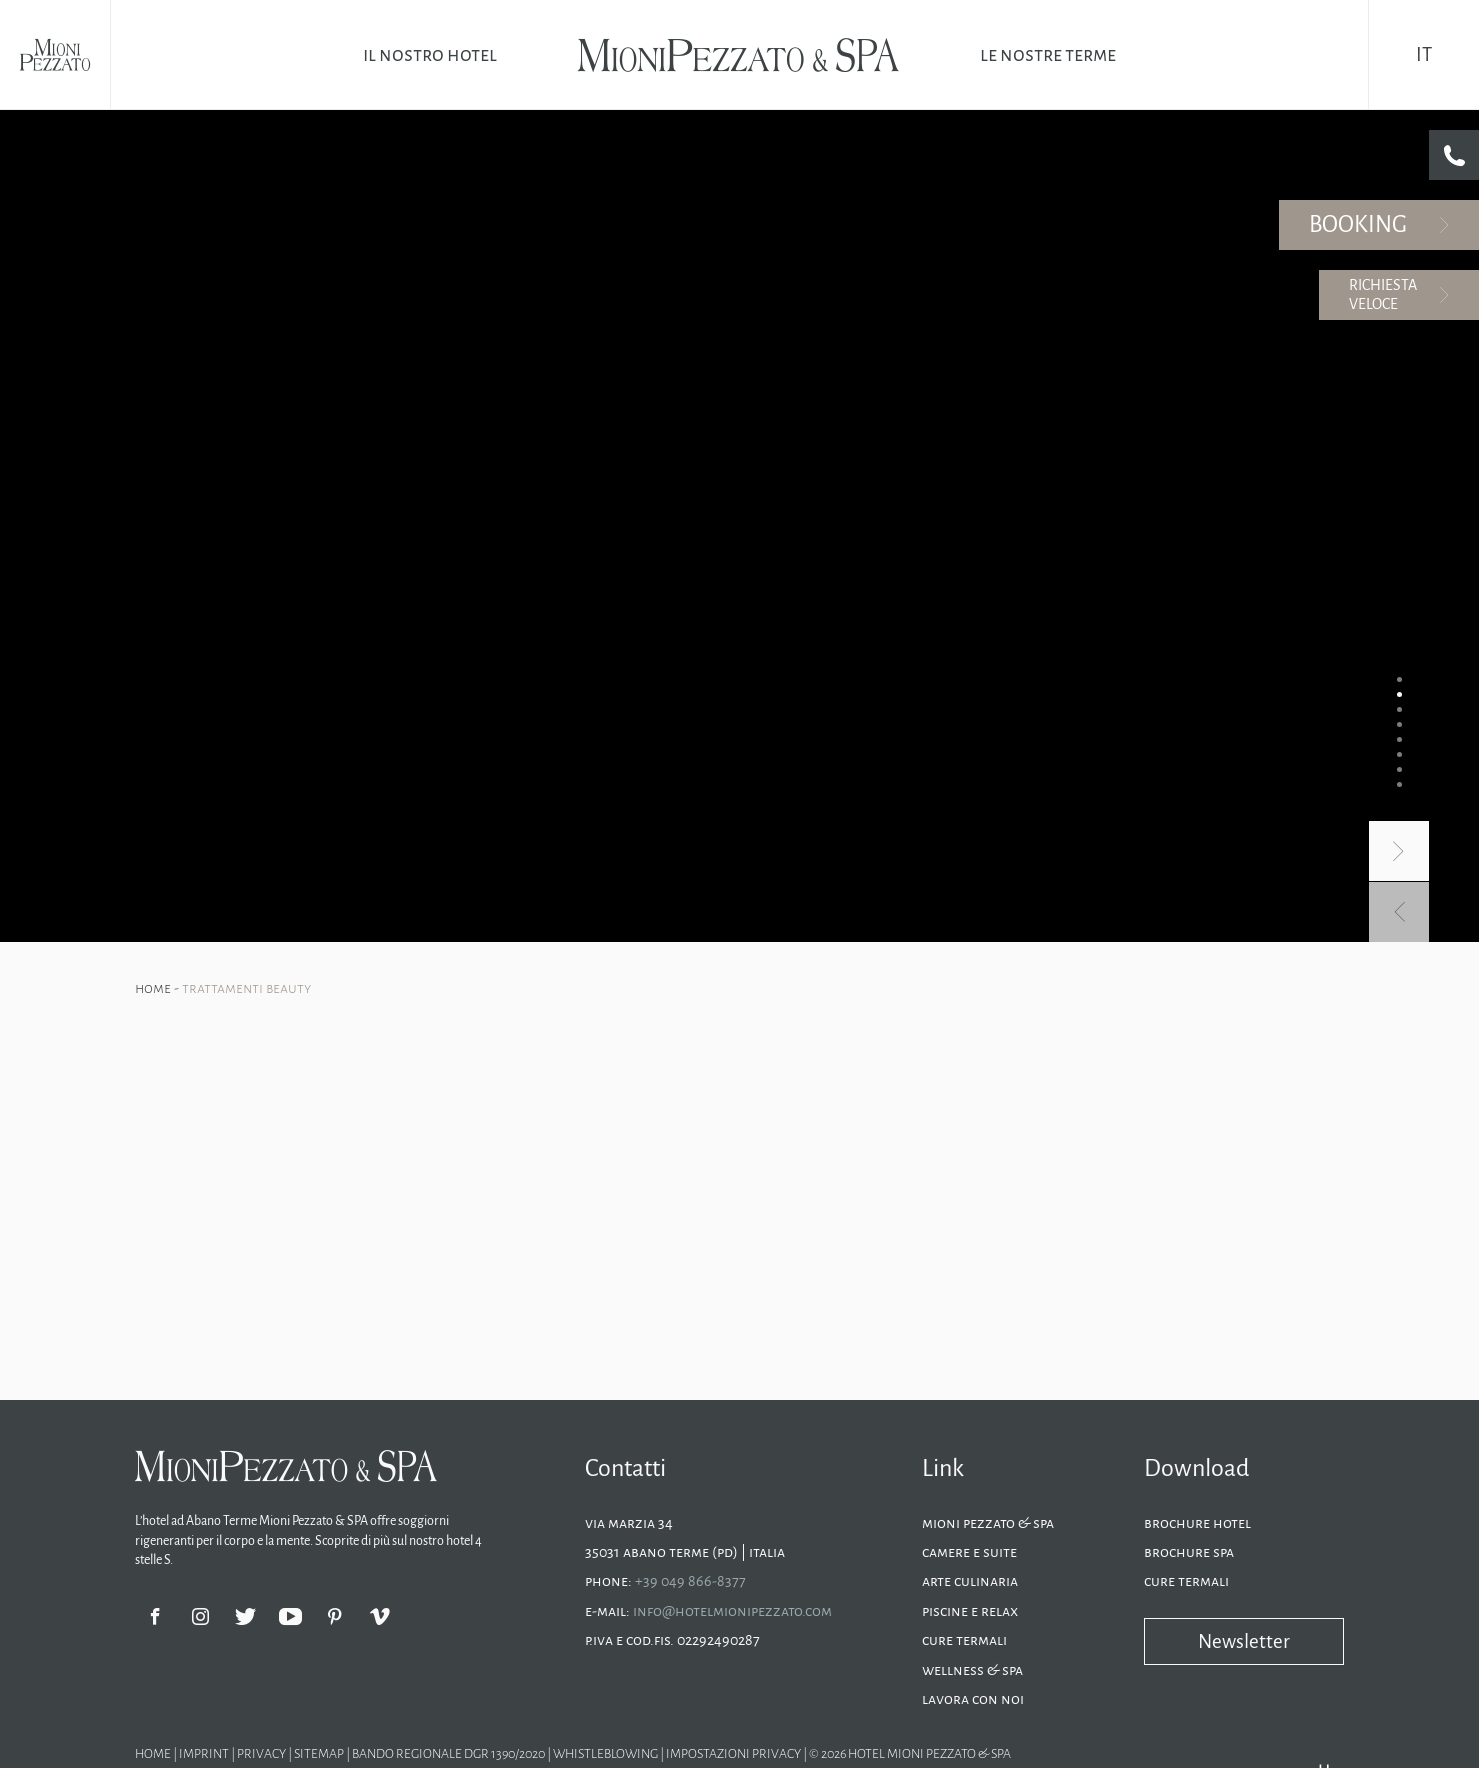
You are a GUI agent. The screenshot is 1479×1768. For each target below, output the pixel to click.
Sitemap (320, 923)
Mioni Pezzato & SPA (988, 692)
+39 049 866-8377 (690, 751)
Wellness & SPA (972, 839)
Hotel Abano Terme (186, 948)
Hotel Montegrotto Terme (581, 948)
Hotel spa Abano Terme (1050, 948)
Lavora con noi (973, 868)
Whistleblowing (605, 923)
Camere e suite (969, 721)
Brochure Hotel (1197, 692)
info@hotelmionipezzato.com (732, 780)
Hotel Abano (385, 948)
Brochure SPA (1189, 721)
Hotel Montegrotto (294, 948)
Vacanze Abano (466, 948)
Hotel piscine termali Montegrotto (744, 948)
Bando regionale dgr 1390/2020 (449, 923)
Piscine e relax (970, 780)
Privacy (262, 923)
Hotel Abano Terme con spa (911, 948)
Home (154, 157)
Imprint (205, 923)
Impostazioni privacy (733, 923)
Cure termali (964, 809)
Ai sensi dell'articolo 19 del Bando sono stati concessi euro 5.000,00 (434, 987)
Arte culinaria (970, 751)
